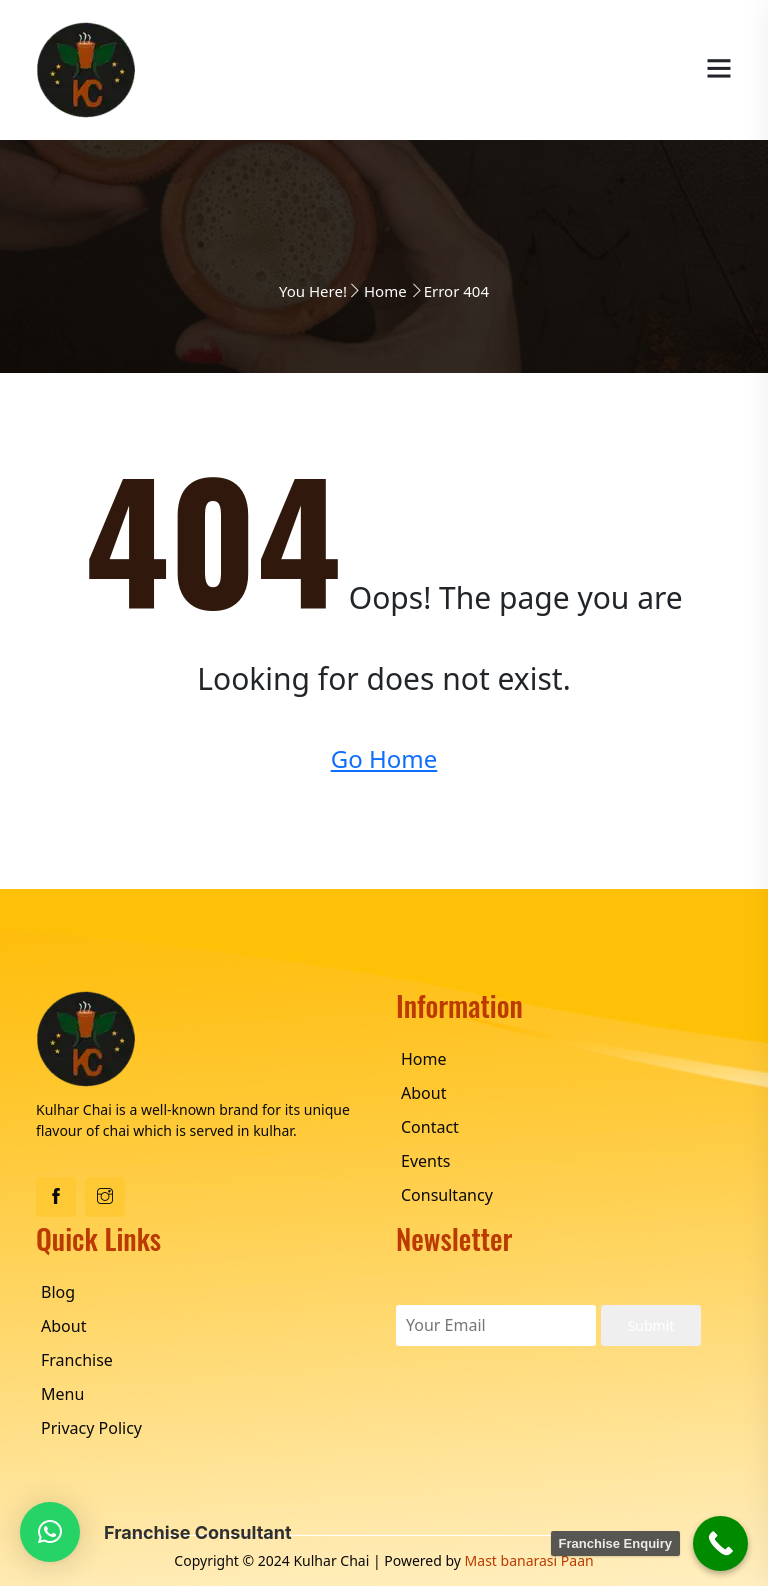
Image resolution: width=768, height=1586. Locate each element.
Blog (58, 1292)
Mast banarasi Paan (529, 1560)
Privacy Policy (91, 1428)
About (423, 1093)
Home (385, 291)
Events (425, 1161)
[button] (50, 1532)
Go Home (384, 758)
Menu (62, 1394)
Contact (430, 1127)
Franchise (77, 1360)
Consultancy (447, 1195)
